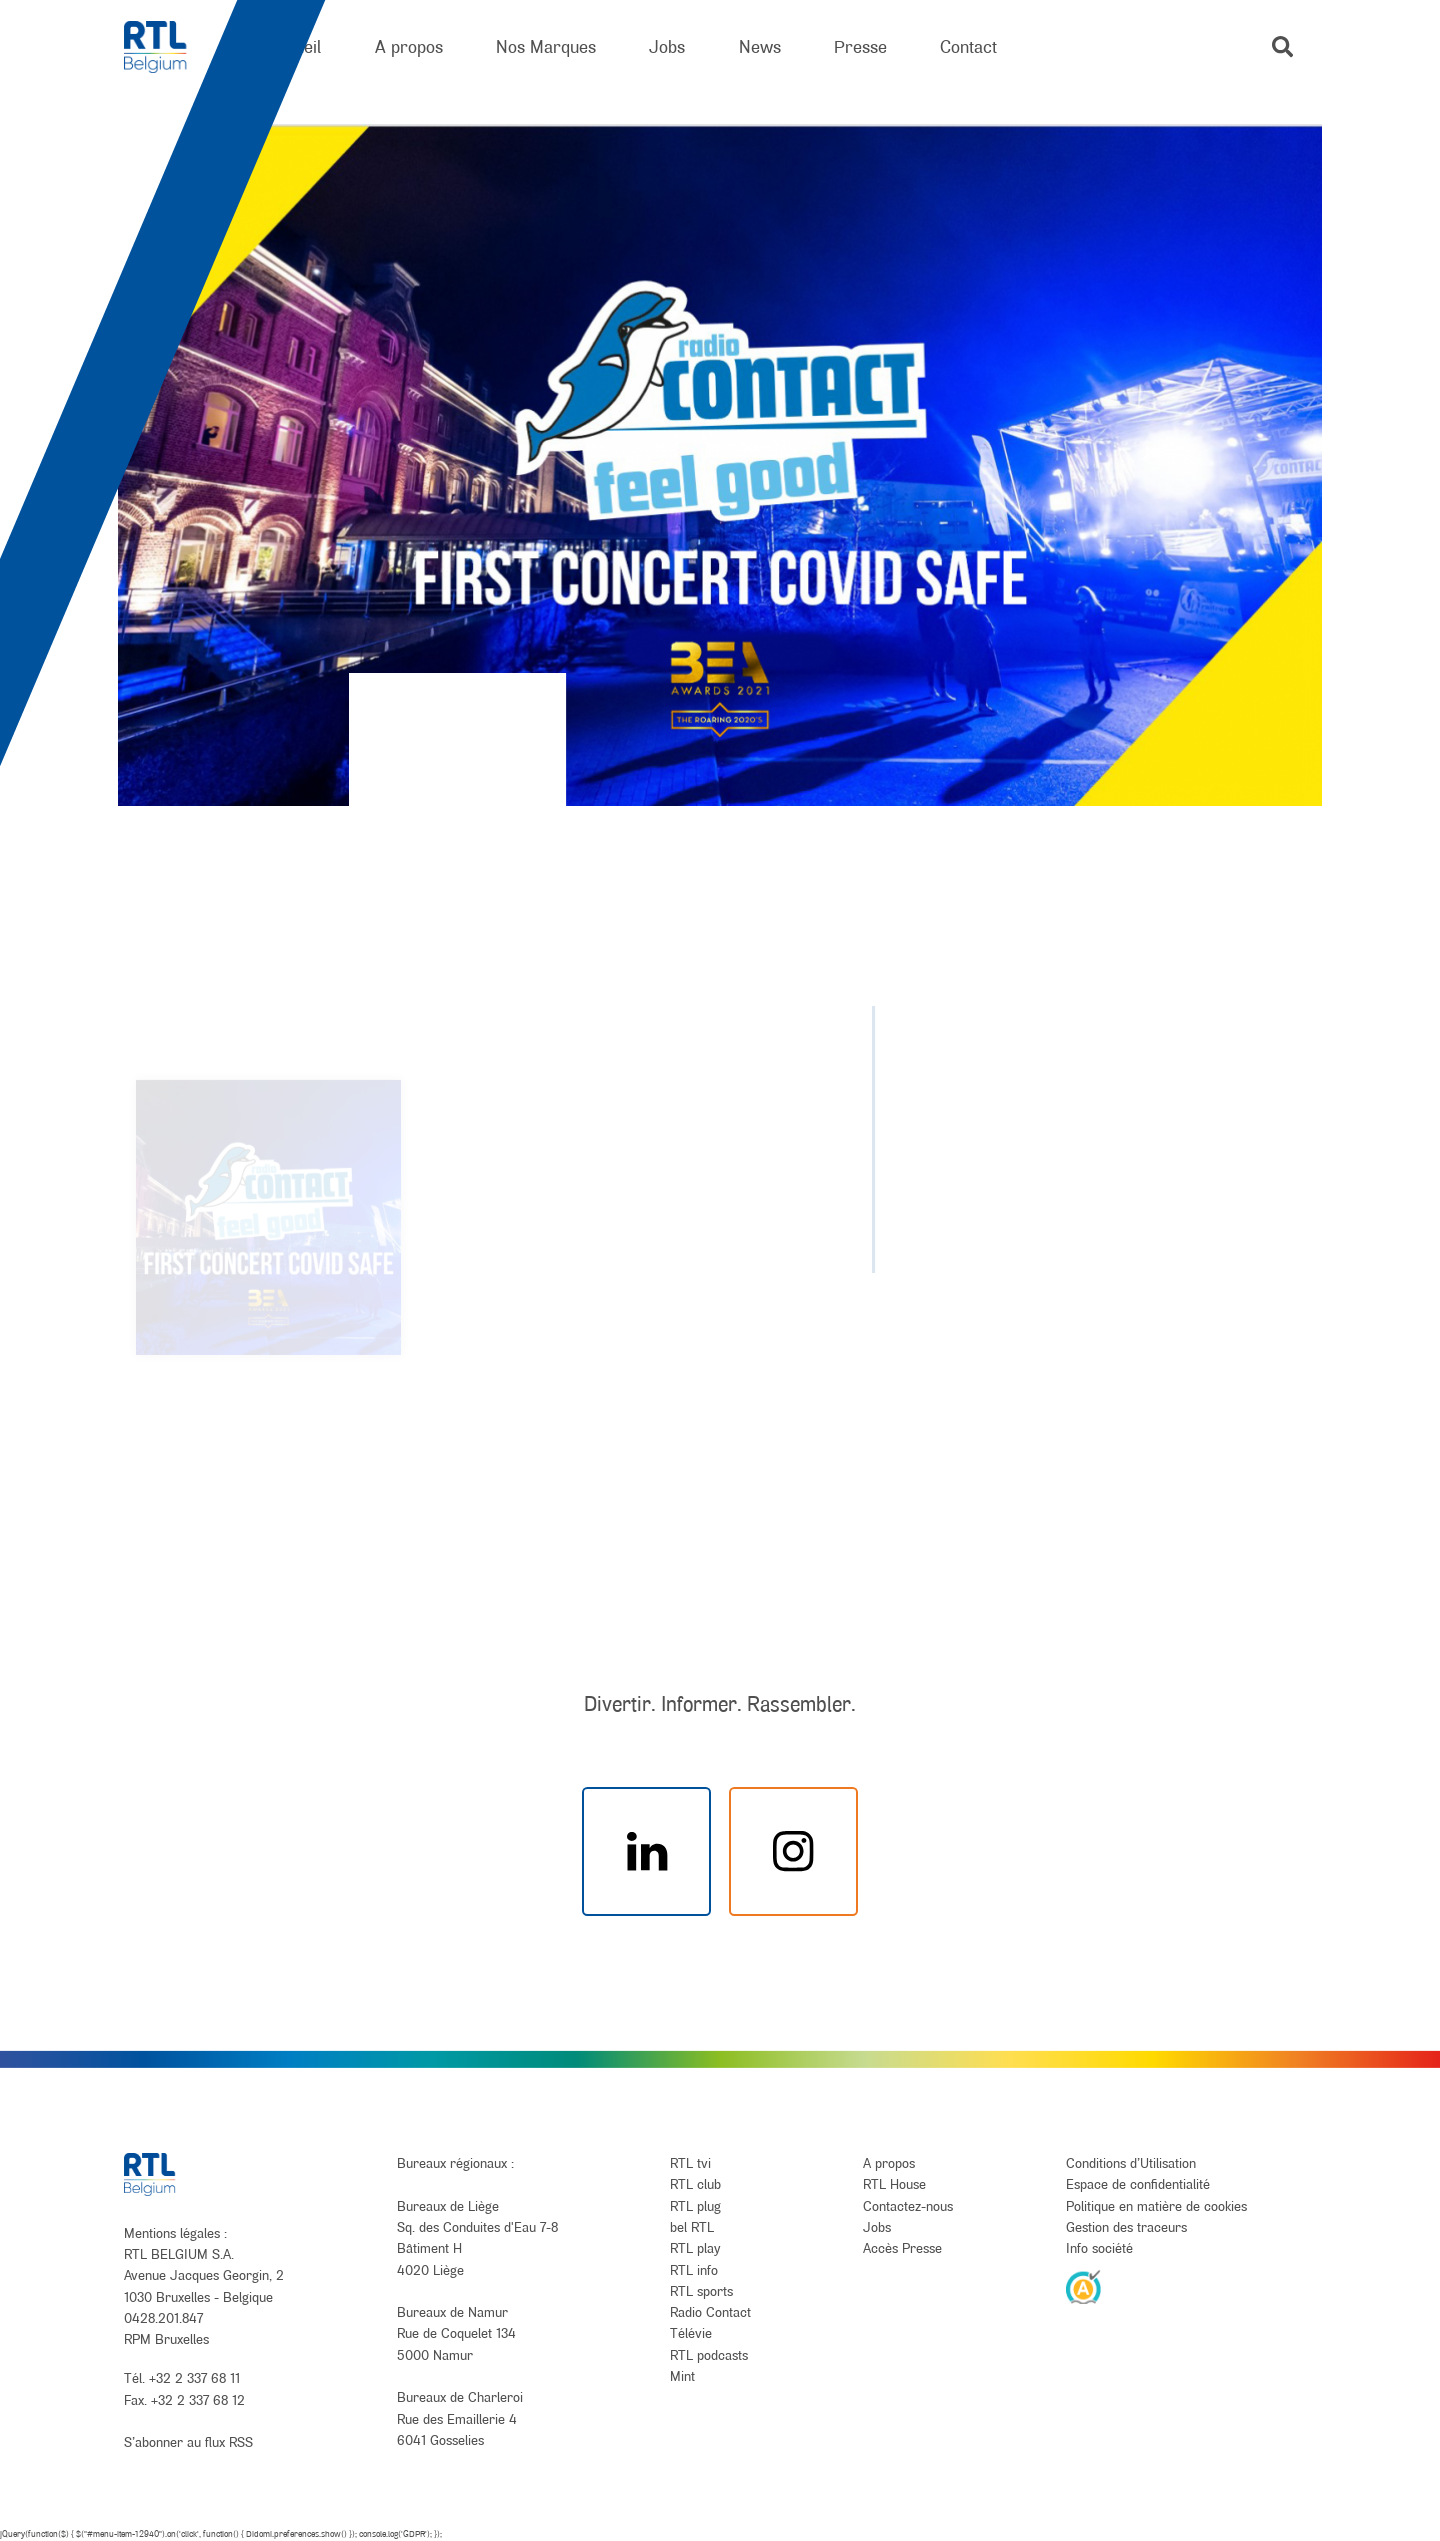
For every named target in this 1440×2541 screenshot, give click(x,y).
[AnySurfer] (1084, 2286)
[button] (1282, 46)
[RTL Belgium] (168, 47)
